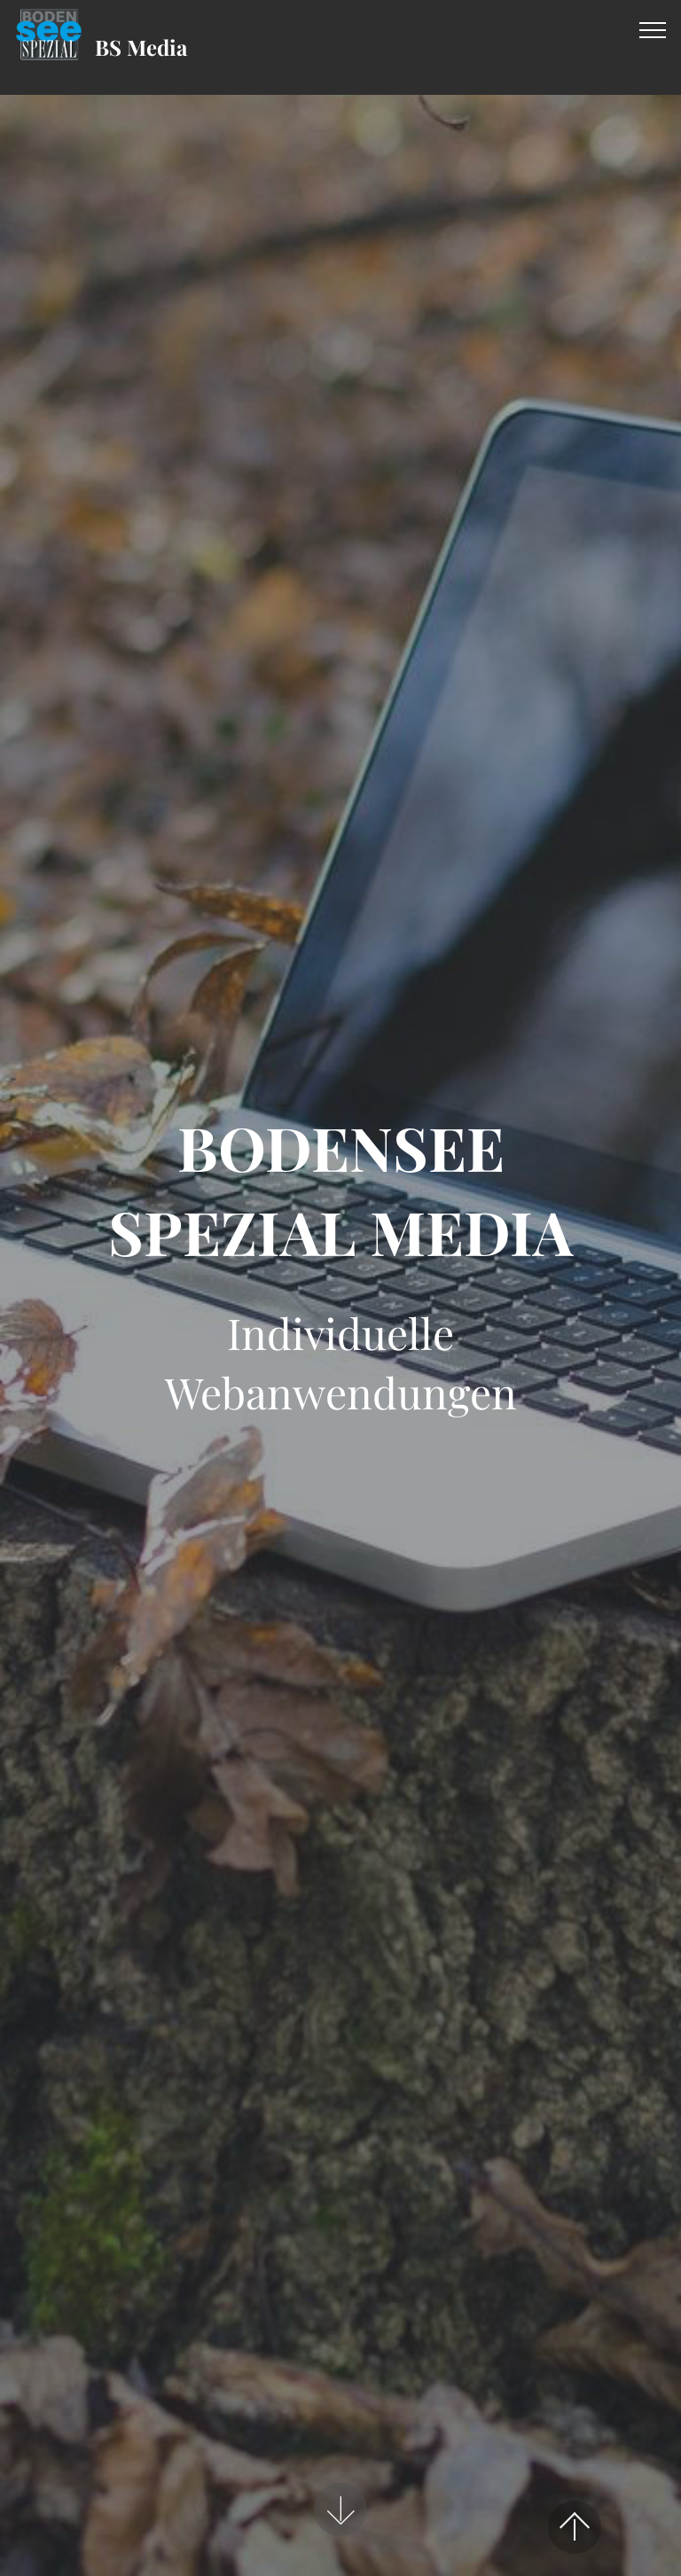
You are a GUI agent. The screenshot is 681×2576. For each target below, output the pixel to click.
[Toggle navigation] (653, 29)
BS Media (141, 47)
